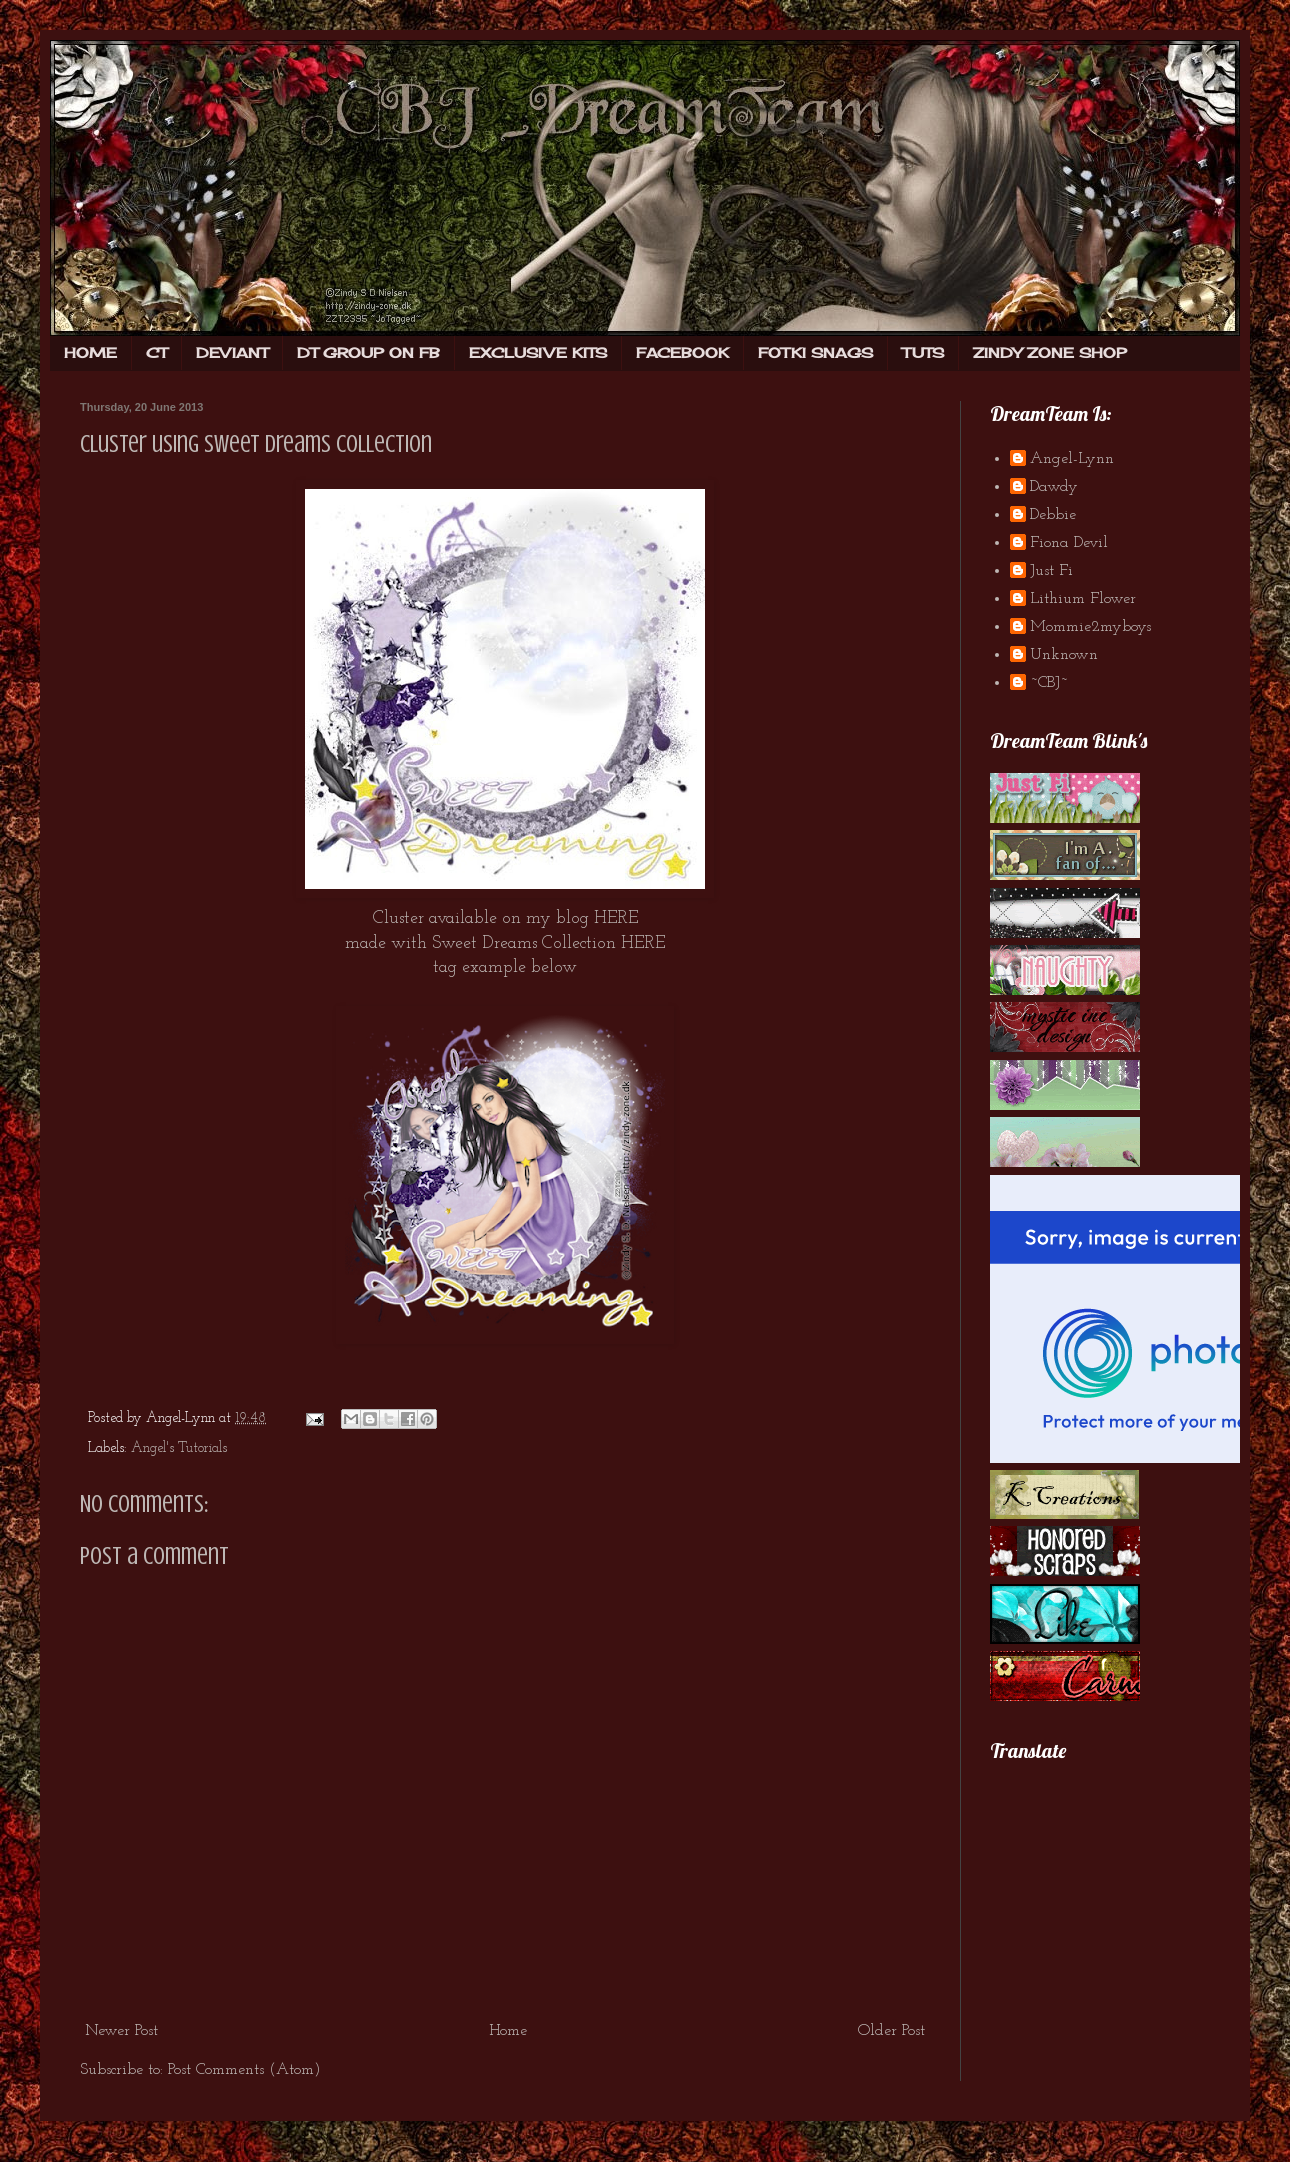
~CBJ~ (1049, 683)
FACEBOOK (682, 352)
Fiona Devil (1069, 543)
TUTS (923, 352)
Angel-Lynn (1072, 459)
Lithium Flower (1083, 599)
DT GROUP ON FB (368, 352)
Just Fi (1051, 571)
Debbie (1053, 515)
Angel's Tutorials (179, 1448)
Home (508, 2031)
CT (156, 352)
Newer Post (121, 2031)
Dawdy (1054, 487)
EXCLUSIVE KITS (538, 352)
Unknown (1064, 655)
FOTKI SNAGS (815, 352)
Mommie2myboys (1090, 627)
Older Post (891, 2031)
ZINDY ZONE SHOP (1050, 352)
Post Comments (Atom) (244, 2070)
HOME (90, 352)
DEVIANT (232, 352)
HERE (616, 918)
